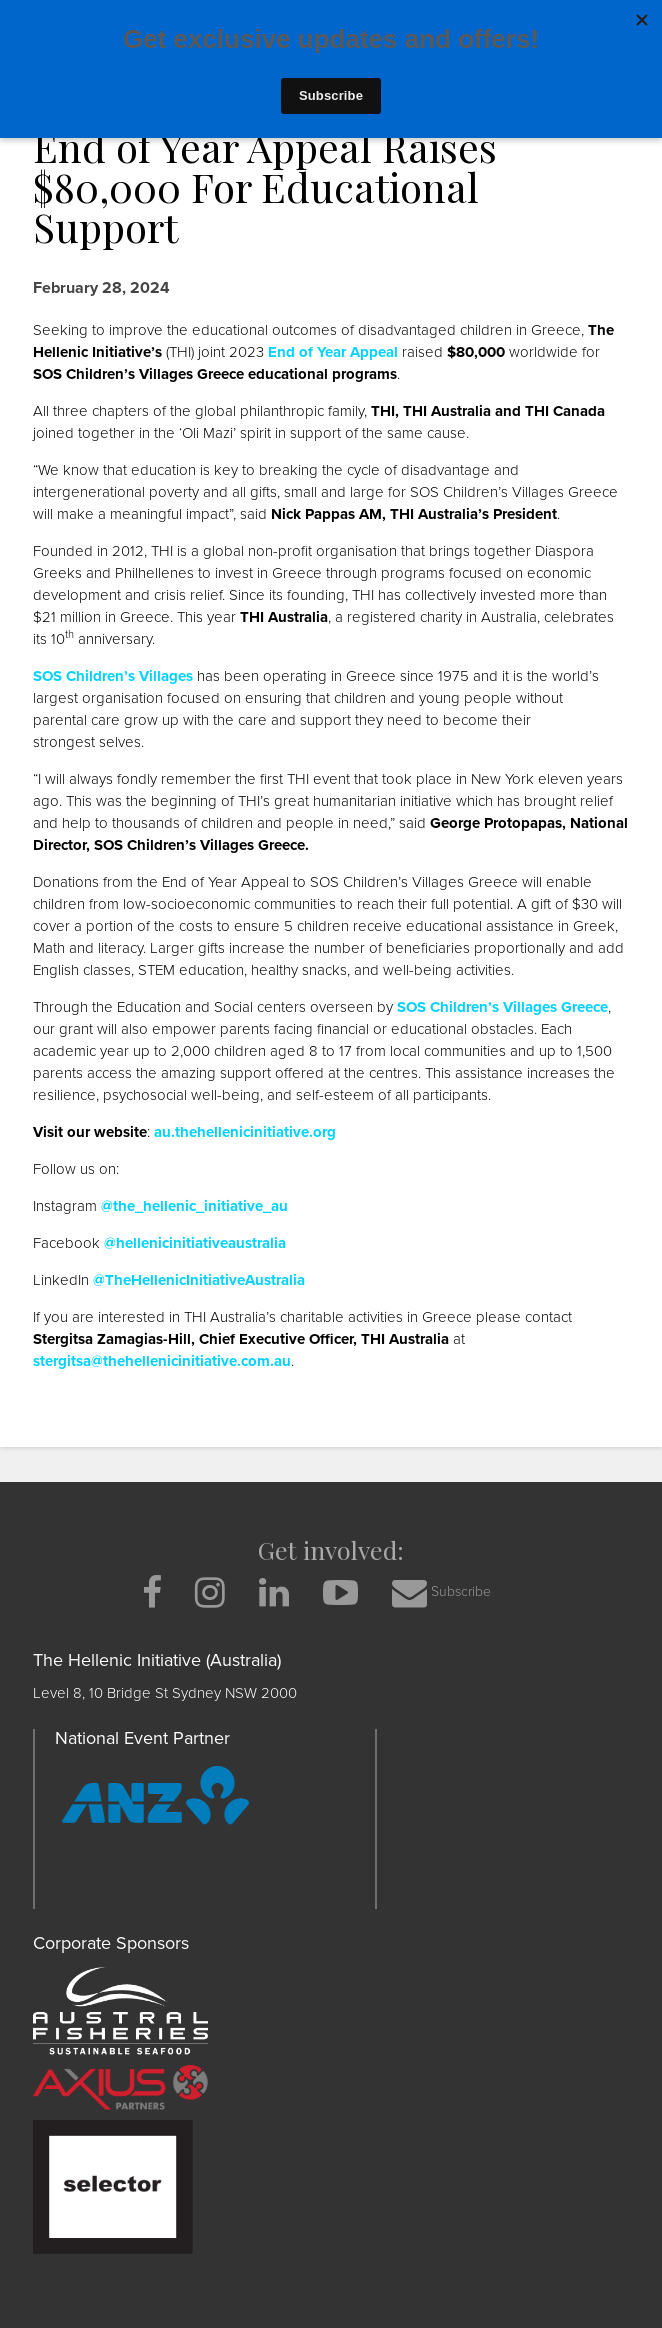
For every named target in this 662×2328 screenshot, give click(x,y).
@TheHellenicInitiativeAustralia (199, 1280)
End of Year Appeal (333, 352)
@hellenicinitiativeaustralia (195, 1243)
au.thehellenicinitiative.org (245, 1132)
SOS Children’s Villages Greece (502, 1007)
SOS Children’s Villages (113, 676)
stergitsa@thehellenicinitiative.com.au (162, 1361)
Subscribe (441, 1592)
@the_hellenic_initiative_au (194, 1206)
